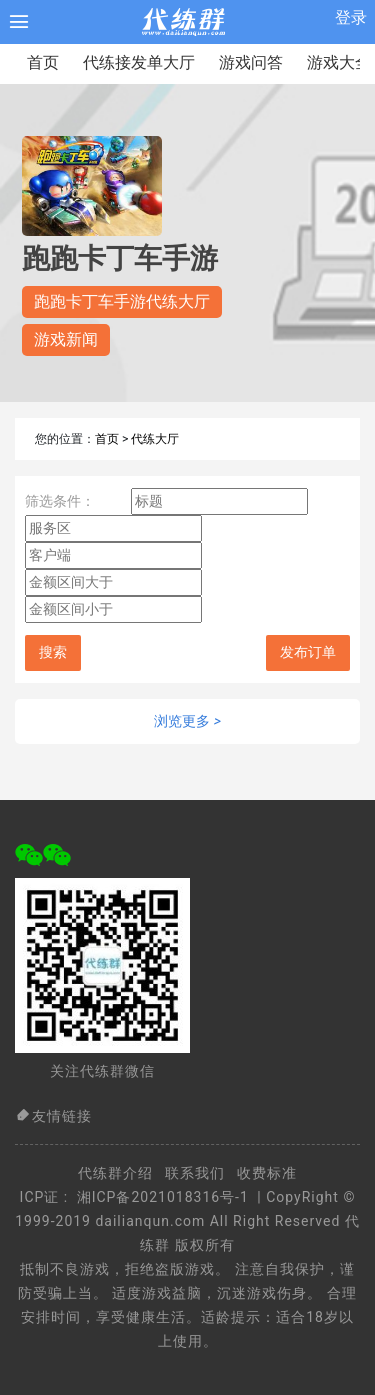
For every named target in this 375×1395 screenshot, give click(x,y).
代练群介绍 (115, 1173)
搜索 (53, 652)
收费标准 (267, 1173)
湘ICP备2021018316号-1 (163, 1197)
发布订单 (308, 652)
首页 (43, 62)
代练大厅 (155, 439)
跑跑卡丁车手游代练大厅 (122, 301)
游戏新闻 (66, 339)
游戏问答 (251, 62)
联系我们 (195, 1173)
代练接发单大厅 (139, 62)
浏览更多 (187, 721)
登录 (351, 17)
